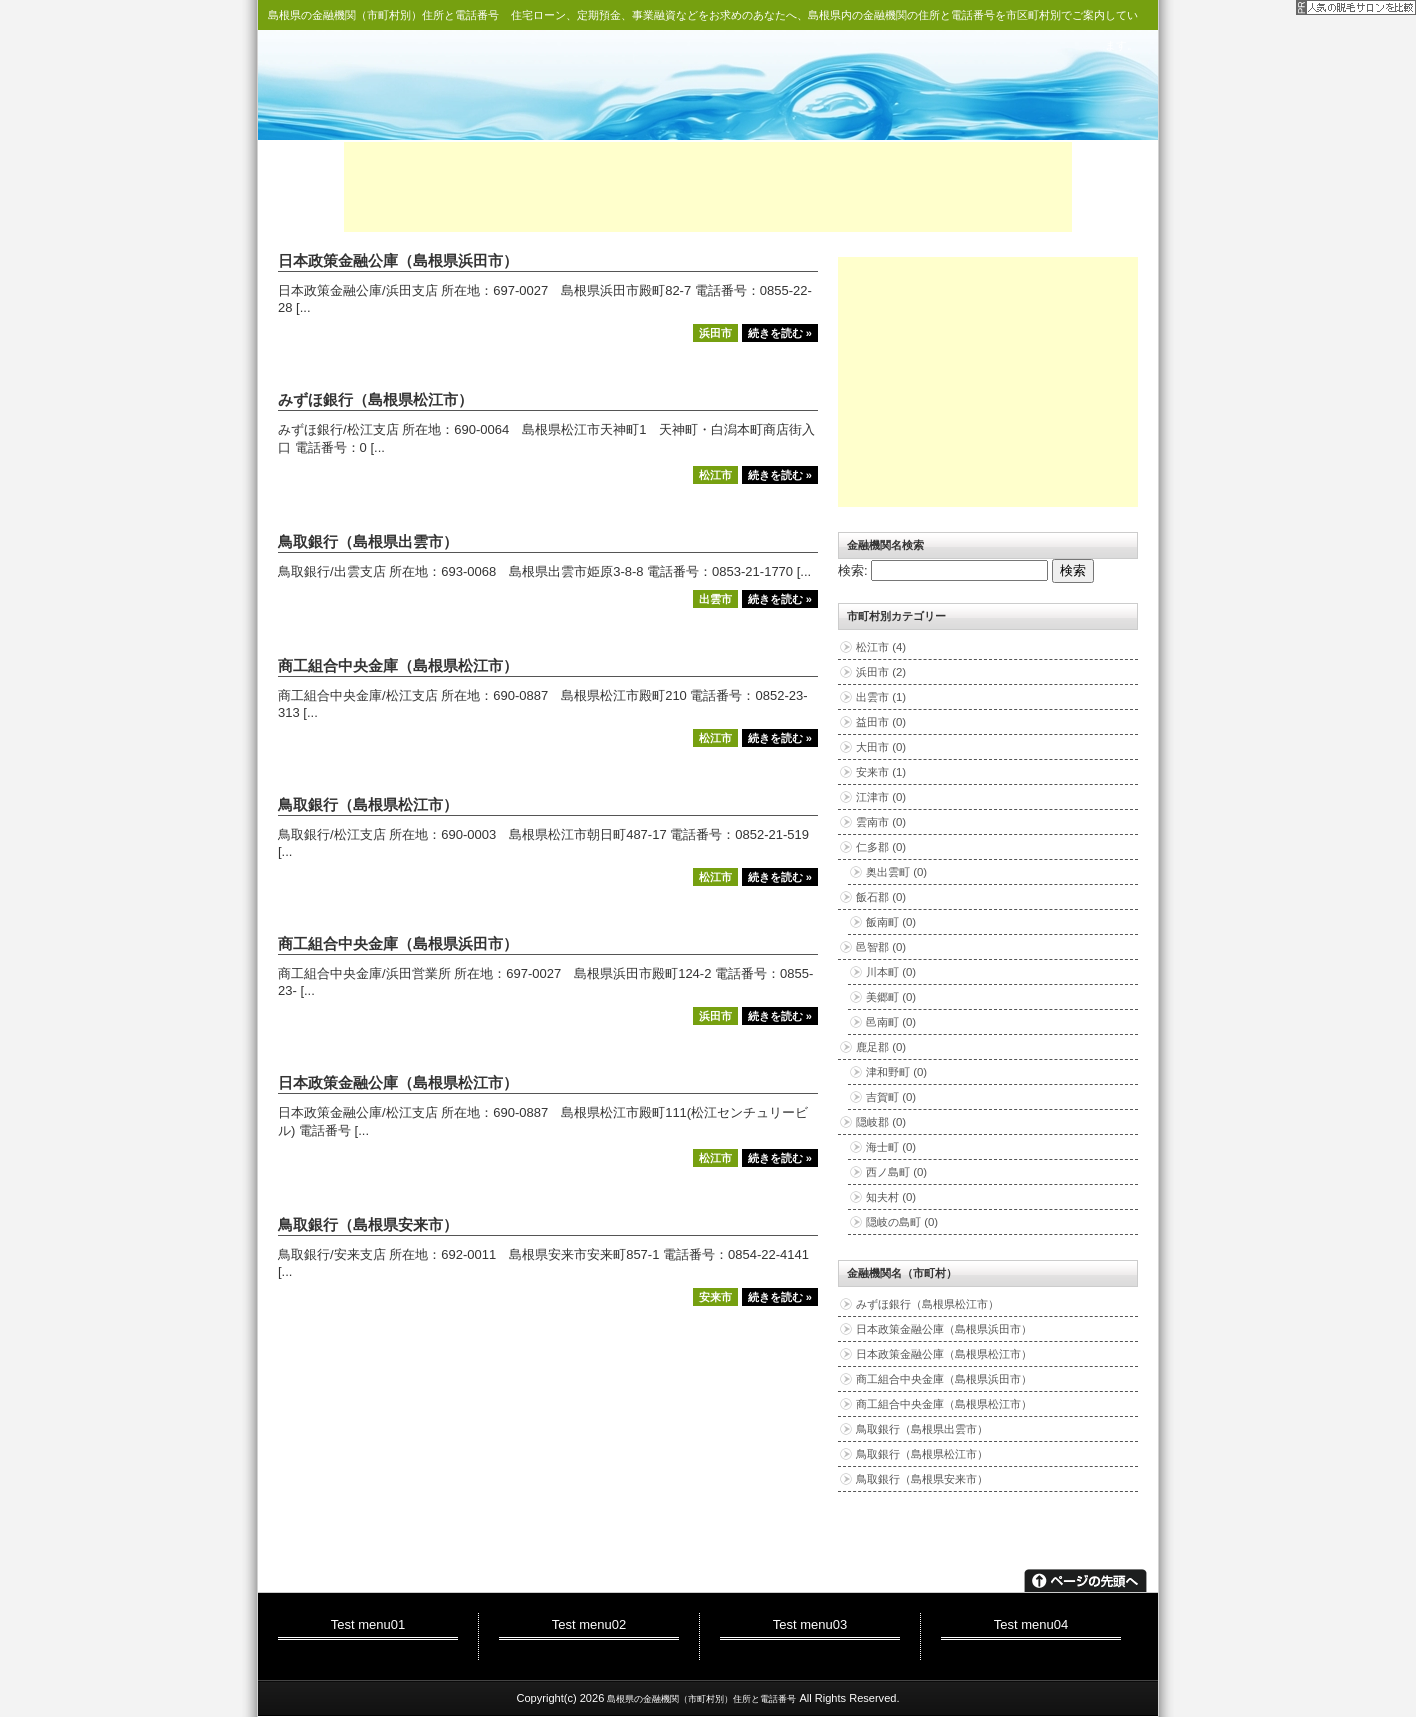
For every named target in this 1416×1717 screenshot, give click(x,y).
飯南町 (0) (891, 922)
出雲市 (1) (881, 697)
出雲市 (715, 599)
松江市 (715, 475)
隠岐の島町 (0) (902, 1222)
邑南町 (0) (891, 1022)
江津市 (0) (881, 797)
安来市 (715, 1297)
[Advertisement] (708, 187)
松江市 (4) (881, 647)
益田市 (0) (881, 722)
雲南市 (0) (881, 822)
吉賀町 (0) (891, 1097)
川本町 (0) (891, 972)
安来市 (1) (881, 772)
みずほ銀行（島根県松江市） (375, 400)
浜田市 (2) (881, 672)
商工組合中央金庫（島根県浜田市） (398, 944)
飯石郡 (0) (881, 897)
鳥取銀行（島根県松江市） (368, 805)
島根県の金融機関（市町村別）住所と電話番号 (383, 15)
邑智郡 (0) (881, 947)
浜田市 (715, 333)
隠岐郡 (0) (881, 1122)
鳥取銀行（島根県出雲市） (368, 542)
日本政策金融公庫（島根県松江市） (398, 1083)
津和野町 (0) (896, 1072)
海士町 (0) (891, 1147)
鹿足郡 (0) (881, 1047)
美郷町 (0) (891, 997)
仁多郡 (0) (881, 847)
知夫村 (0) (891, 1197)
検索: (853, 570)
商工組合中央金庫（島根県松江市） (398, 666)
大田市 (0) (881, 747)
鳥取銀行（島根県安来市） (368, 1225)
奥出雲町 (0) (896, 872)
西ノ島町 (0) (896, 1172)
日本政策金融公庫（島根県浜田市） (398, 261)
